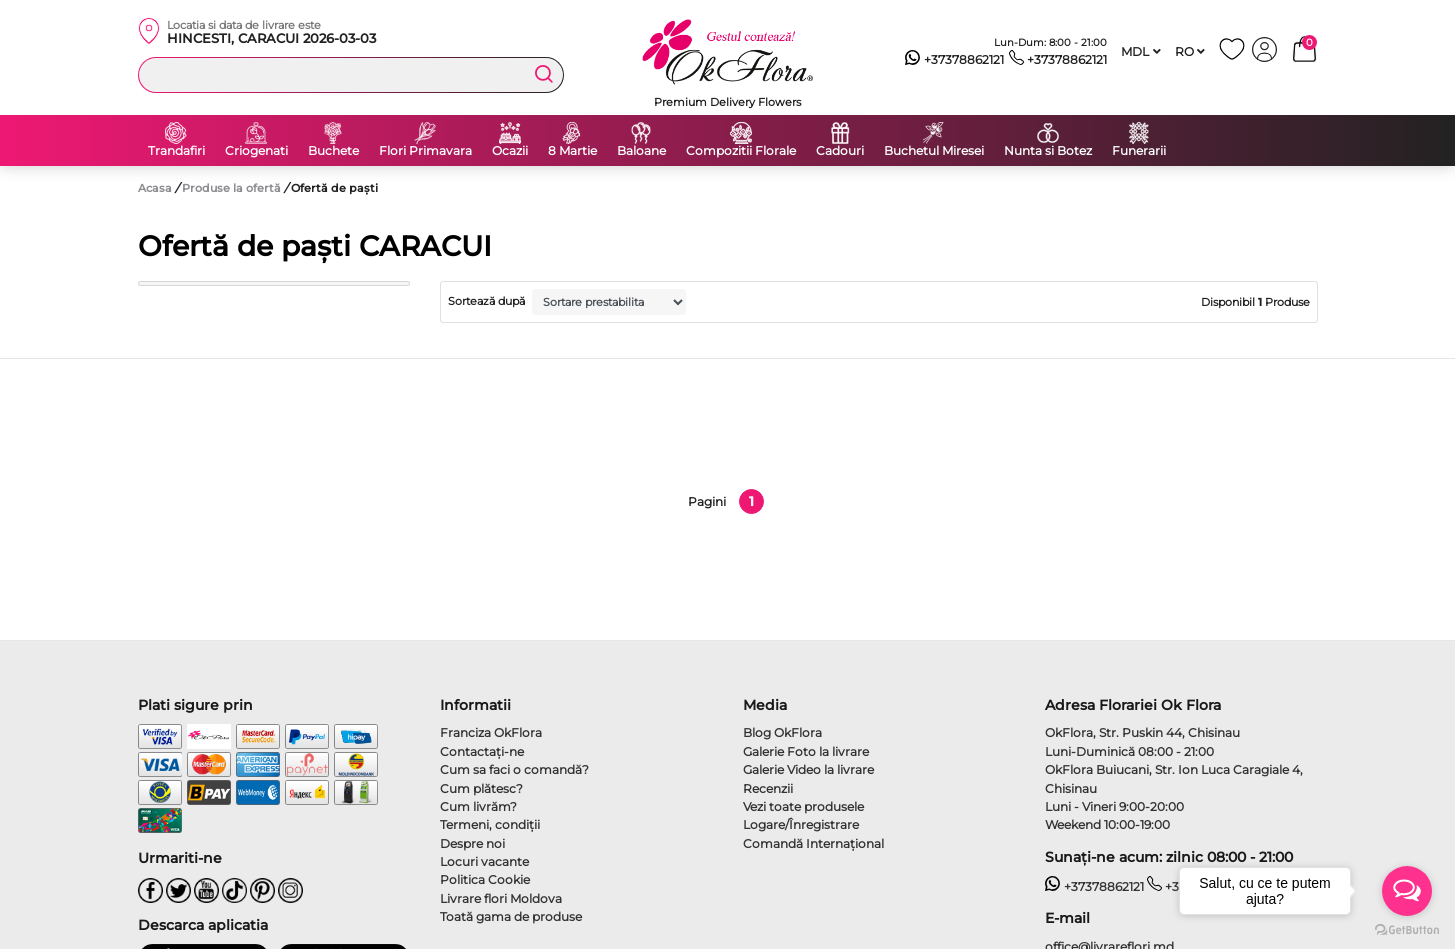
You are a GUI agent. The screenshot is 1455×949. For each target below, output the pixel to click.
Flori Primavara (425, 151)
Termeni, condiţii (490, 824)
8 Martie (572, 151)
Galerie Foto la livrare (806, 751)
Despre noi (472, 843)
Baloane (641, 151)
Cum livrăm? (478, 806)
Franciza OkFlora (491, 732)
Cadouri (840, 151)
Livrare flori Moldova (501, 898)
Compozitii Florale (741, 151)
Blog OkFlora (782, 732)
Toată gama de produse (511, 916)
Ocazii (510, 151)
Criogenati (256, 151)
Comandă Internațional (813, 843)
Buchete (333, 151)
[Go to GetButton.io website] (1407, 929)
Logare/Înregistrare (801, 824)
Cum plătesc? (481, 788)
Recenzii (768, 788)
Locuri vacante (484, 861)
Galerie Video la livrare (808, 769)
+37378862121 (954, 60)
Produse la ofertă (233, 188)
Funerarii (1139, 151)
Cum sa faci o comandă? (514, 769)
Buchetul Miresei (934, 151)
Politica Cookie (485, 879)
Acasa (155, 188)
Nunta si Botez (1048, 151)
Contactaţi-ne (482, 751)
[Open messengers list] (1407, 891)
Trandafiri (176, 151)
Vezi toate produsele (803, 806)
